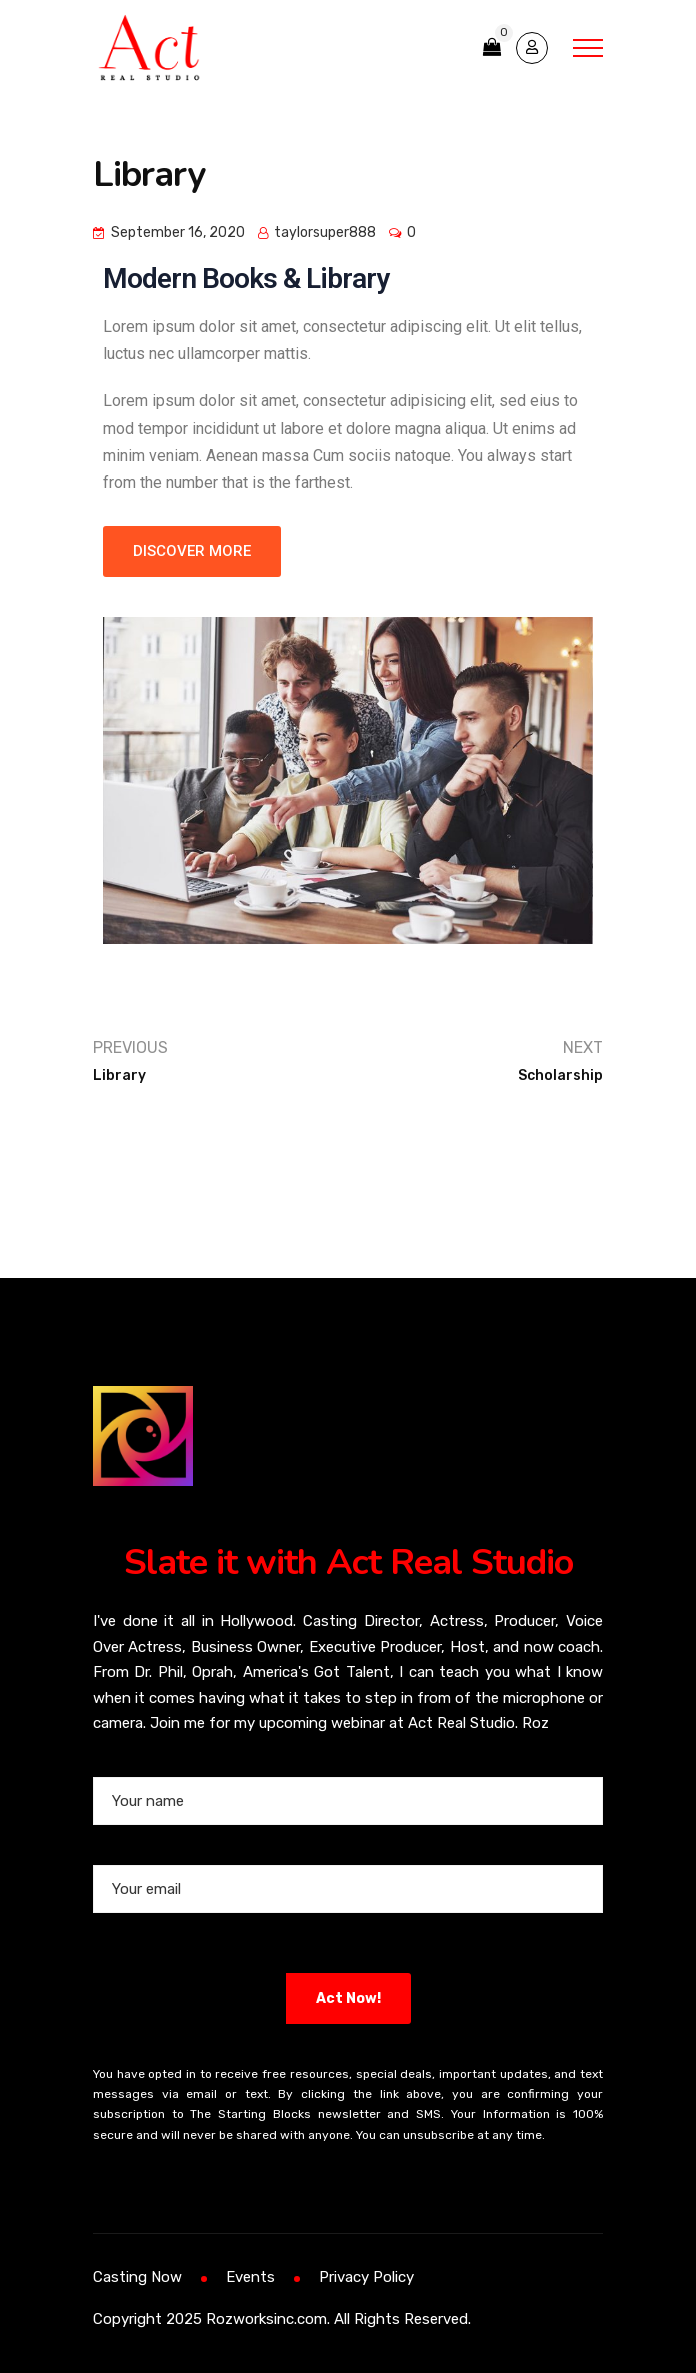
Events (250, 2277)
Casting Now (137, 2277)
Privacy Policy (366, 2277)
